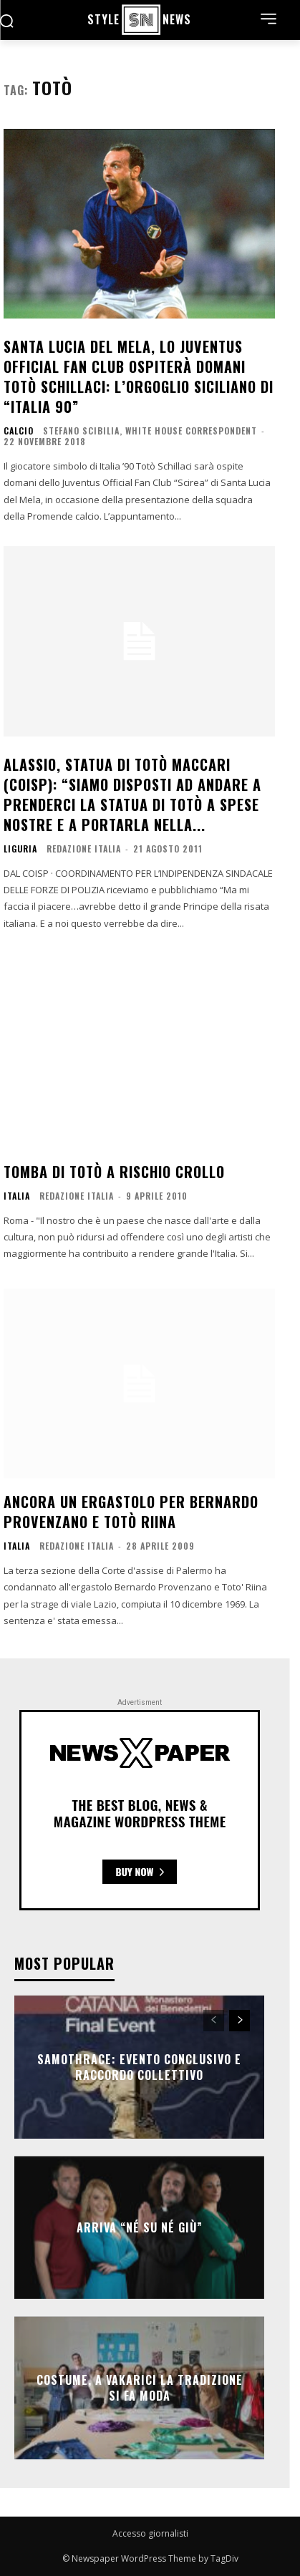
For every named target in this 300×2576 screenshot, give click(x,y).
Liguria (20, 849)
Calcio (19, 431)
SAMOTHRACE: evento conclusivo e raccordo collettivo (139, 2066)
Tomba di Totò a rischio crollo (114, 1171)
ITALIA (17, 1196)
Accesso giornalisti (150, 2533)
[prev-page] (213, 2020)
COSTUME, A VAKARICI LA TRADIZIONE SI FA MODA (140, 2387)
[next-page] (239, 2020)
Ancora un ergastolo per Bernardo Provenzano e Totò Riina (131, 1511)
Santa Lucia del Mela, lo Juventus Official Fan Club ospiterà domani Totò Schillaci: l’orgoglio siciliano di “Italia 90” (139, 376)
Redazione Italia (84, 848)
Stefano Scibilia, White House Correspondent (150, 430)
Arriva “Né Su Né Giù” (140, 2226)
